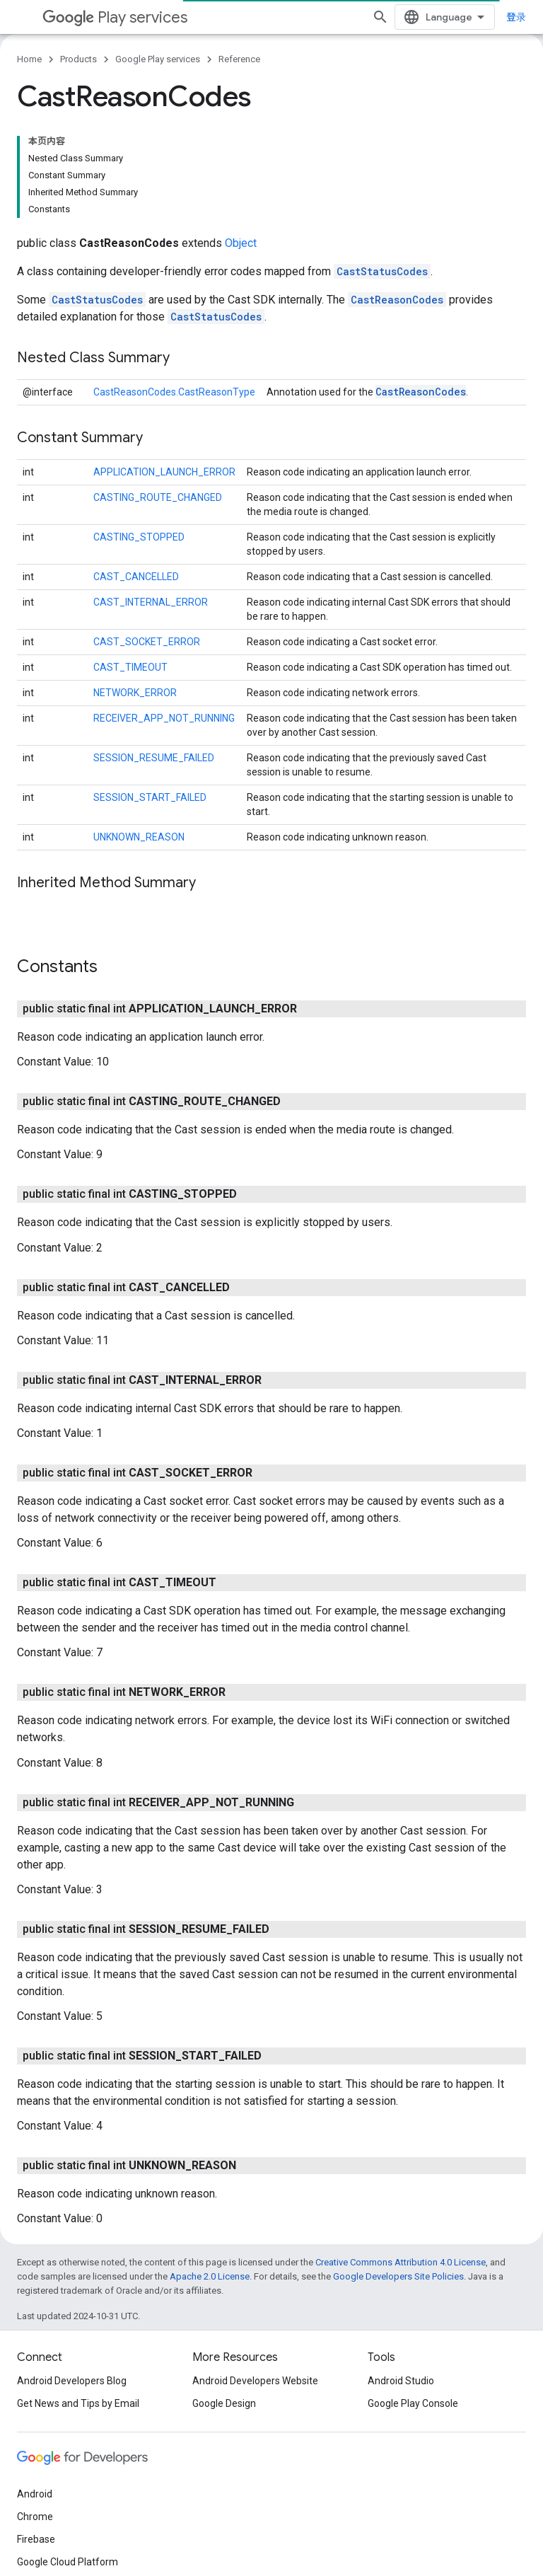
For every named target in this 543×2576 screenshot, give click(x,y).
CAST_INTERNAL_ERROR (150, 602)
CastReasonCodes (397, 299)
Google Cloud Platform (67, 2562)
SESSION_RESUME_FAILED (153, 757)
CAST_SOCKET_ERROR (146, 641)
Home (29, 59)
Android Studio (401, 2380)
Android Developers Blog (72, 2380)
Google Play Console (413, 2403)
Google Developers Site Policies (398, 2276)
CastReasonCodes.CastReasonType (174, 392)
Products (78, 59)
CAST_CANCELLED (136, 576)
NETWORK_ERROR (135, 692)
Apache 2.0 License (210, 2276)
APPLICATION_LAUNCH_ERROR (164, 472)
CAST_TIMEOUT (130, 667)
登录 (516, 17)
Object (241, 243)
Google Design (224, 2403)
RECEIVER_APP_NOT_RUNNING (164, 718)
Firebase (36, 2539)
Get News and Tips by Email (78, 2403)
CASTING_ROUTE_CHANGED (157, 497)
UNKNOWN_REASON (139, 837)
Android (34, 2494)
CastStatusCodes (382, 271)
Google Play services (157, 59)
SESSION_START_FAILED (149, 797)
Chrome (35, 2516)
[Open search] (380, 16)
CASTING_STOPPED (139, 537)
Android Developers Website (255, 2380)
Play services (114, 17)
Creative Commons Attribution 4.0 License (400, 2262)
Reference (239, 59)
